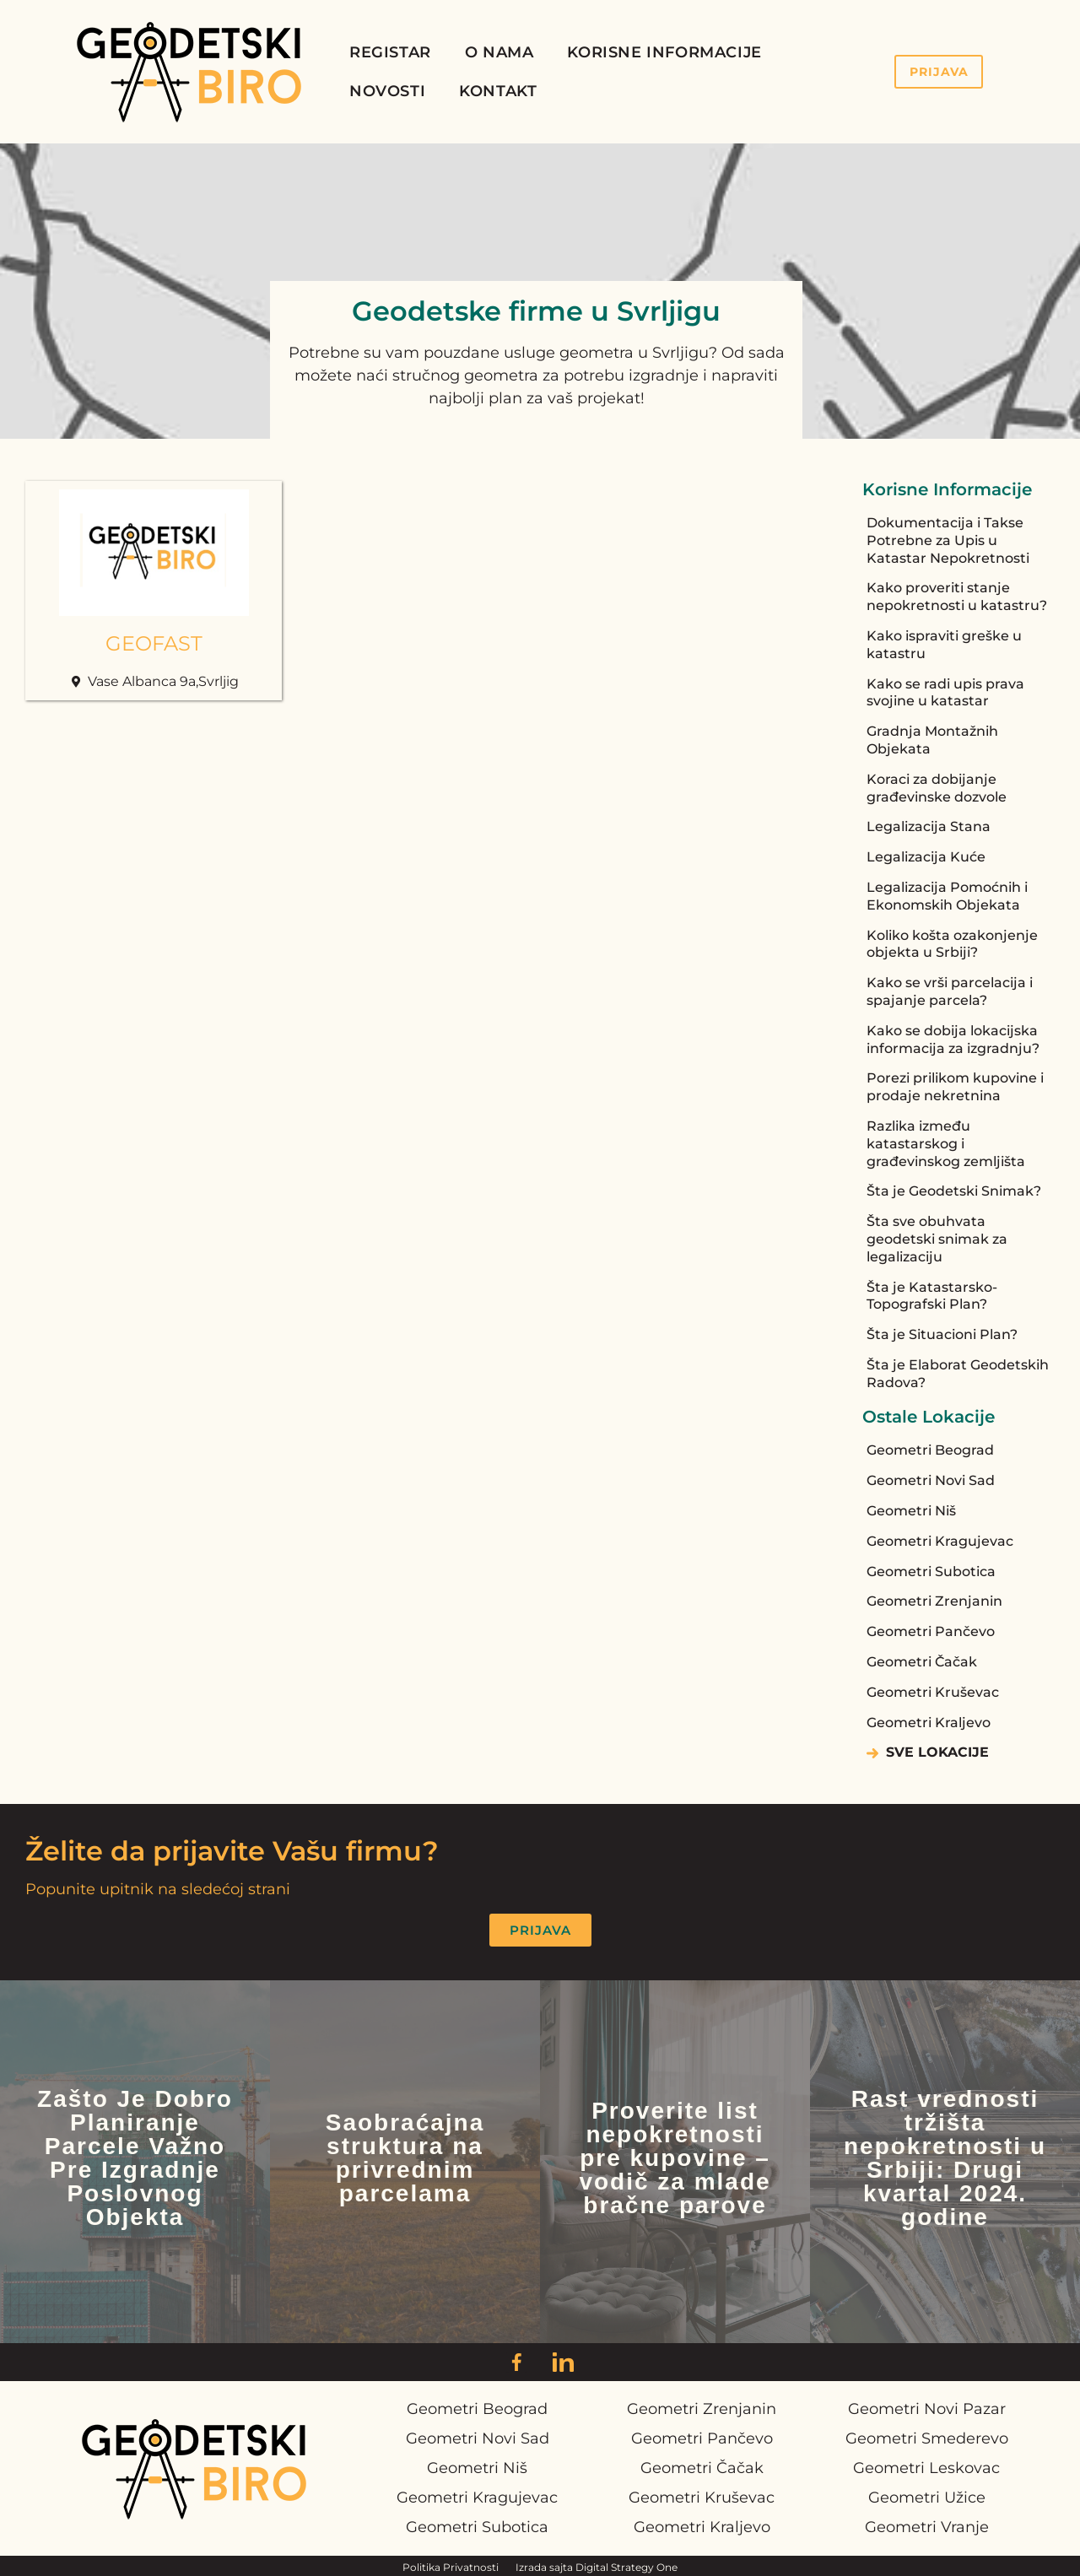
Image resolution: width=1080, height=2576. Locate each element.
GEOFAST (153, 643)
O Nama (499, 52)
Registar (390, 52)
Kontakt (498, 91)
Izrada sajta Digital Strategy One (597, 2567)
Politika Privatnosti (450, 2567)
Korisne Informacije (664, 52)
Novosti (387, 91)
